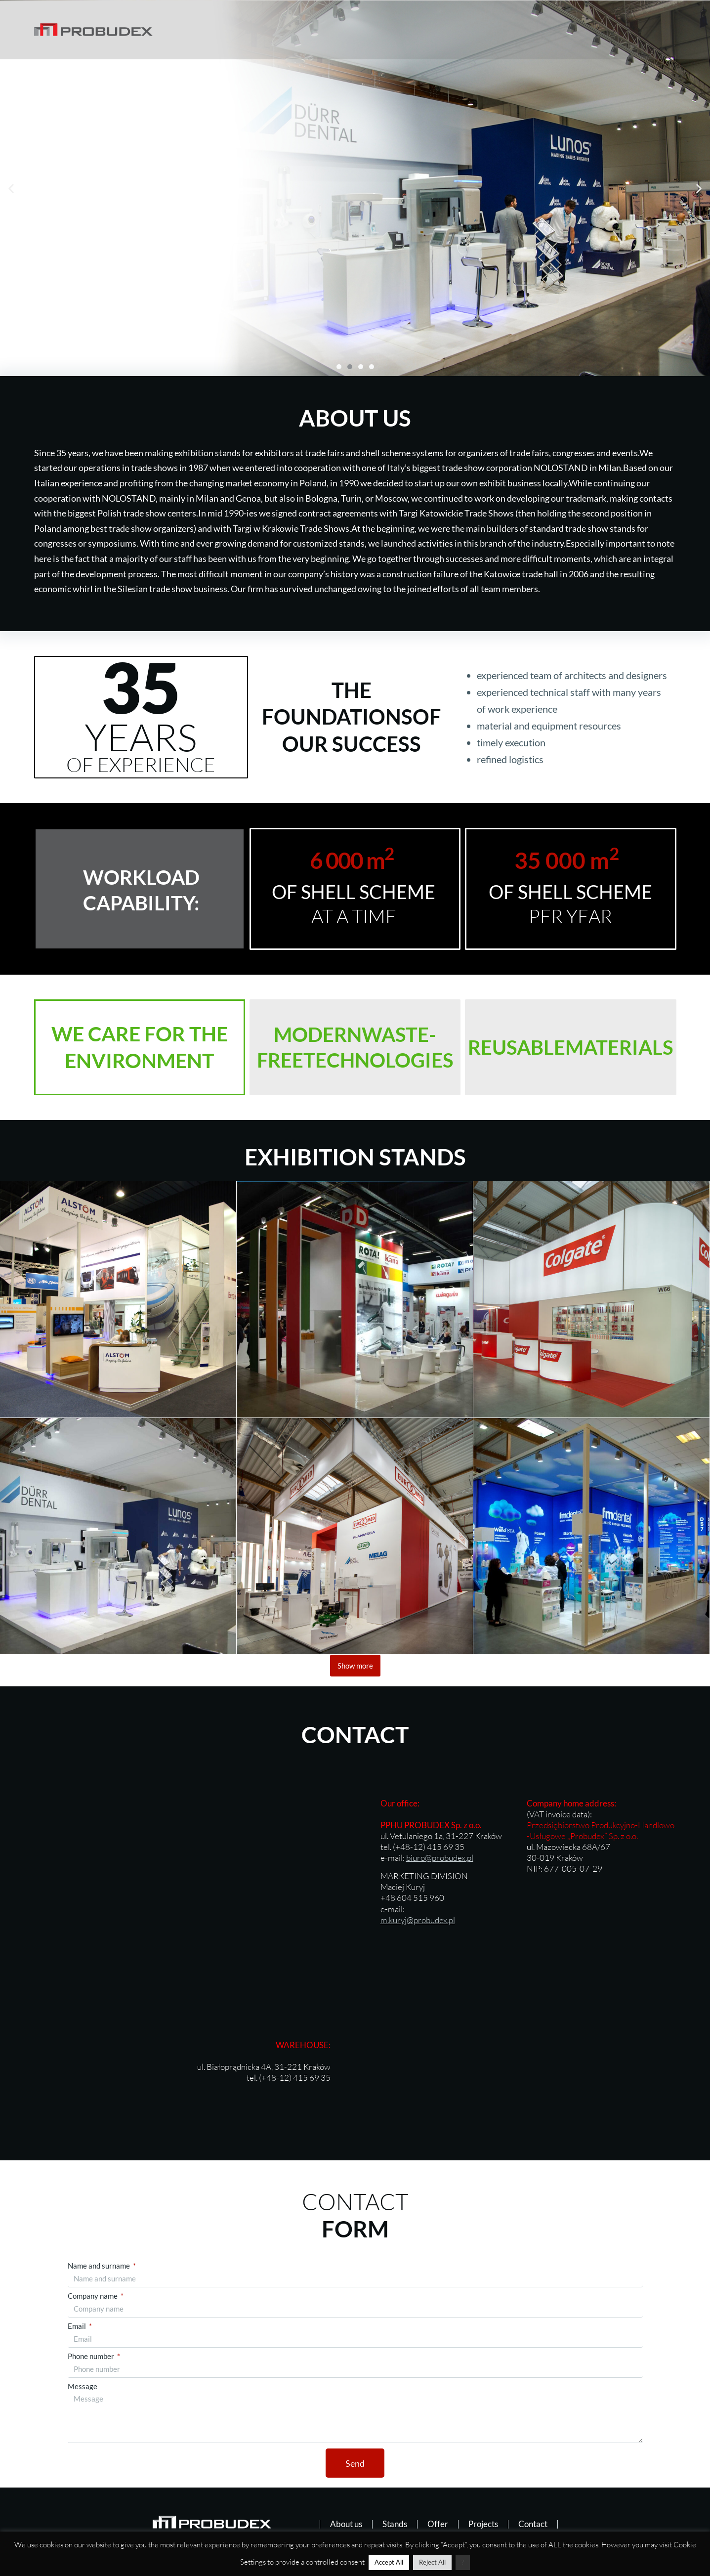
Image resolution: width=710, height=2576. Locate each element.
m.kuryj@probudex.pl (417, 1920)
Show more (355, 1665)
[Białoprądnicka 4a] (532, 2061)
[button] (11, 188)
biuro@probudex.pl (439, 1857)
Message (82, 2386)
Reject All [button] (432, 2562)
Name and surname (99, 2266)
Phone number (92, 2356)
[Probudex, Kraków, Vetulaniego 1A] (177, 1863)
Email (77, 2326)
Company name (93, 2296)
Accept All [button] (389, 2562)
